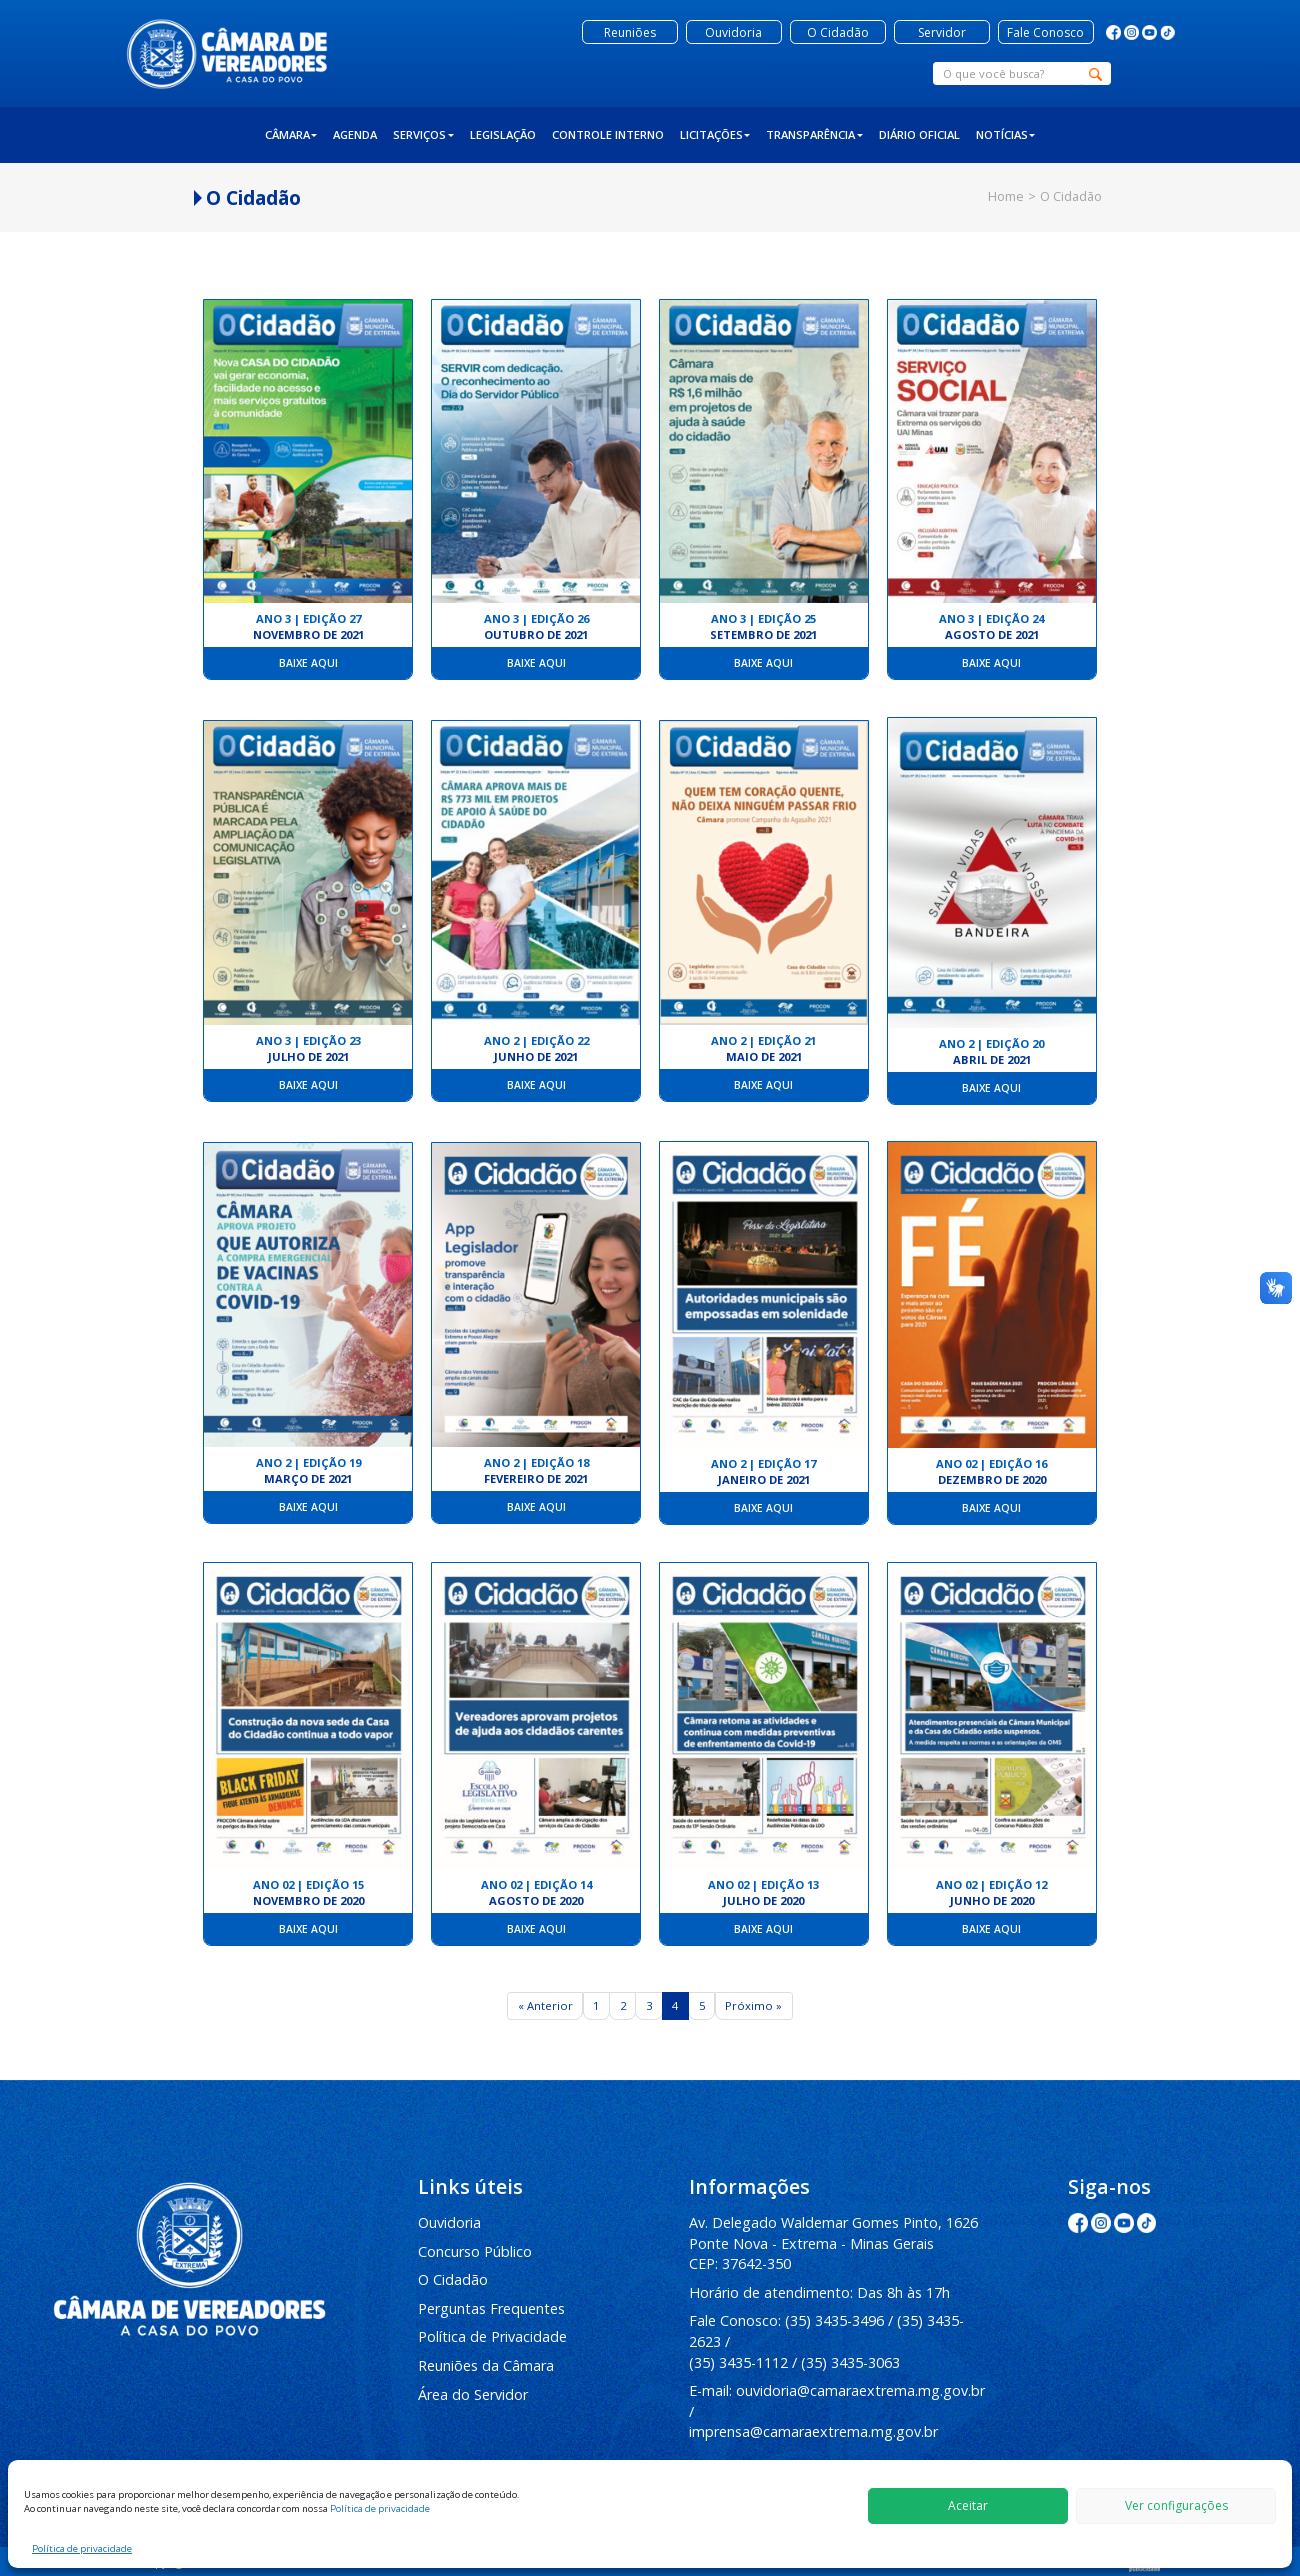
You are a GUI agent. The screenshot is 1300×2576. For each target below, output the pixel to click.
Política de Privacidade (492, 2336)
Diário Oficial (919, 134)
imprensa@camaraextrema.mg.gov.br (813, 2431)
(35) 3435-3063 (850, 2362)
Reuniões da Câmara (486, 2365)
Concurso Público (475, 2251)
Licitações (715, 134)
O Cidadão (453, 2279)
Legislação (503, 134)
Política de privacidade (380, 2508)
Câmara (291, 134)
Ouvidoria (449, 2222)
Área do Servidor (473, 2394)
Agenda (355, 134)
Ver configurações (1176, 2505)
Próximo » (753, 2005)
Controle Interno (608, 134)
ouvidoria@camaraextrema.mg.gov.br (860, 2390)
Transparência (814, 134)
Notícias (1006, 134)
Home (1006, 196)
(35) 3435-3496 (834, 2320)
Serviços (423, 134)
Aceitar (968, 2505)
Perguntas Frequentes (491, 2308)
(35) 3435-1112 (738, 2362)
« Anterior (545, 2005)
